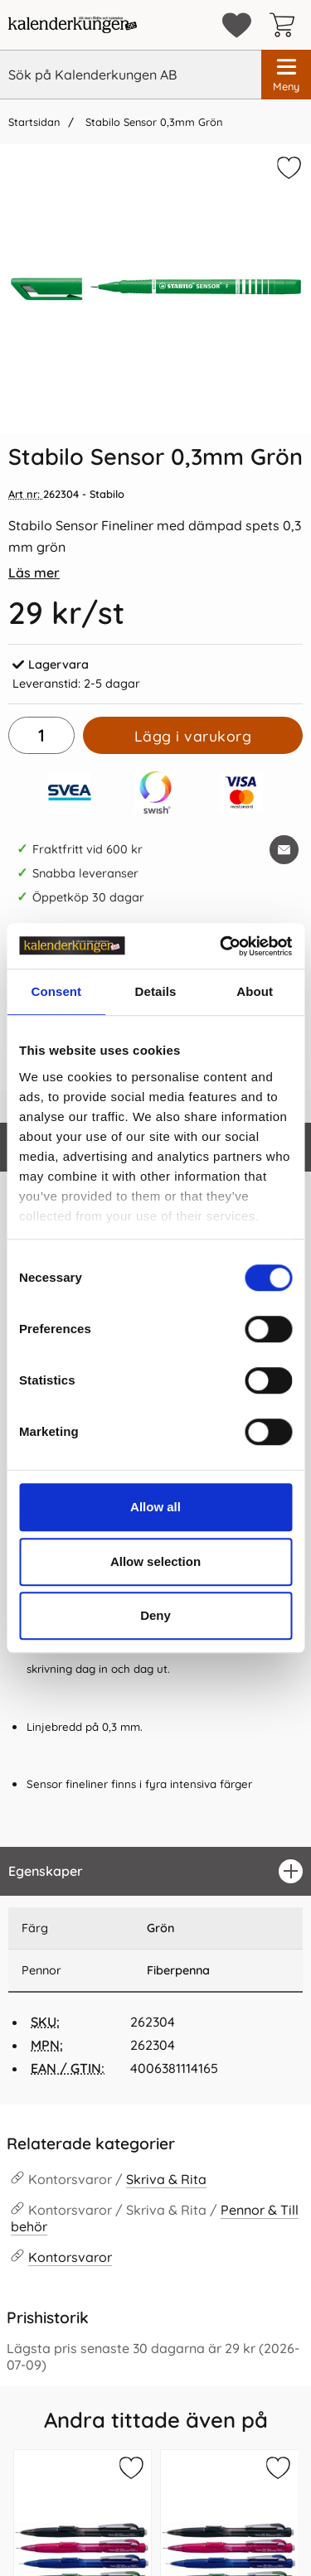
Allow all (155, 1507)
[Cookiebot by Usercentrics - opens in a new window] (221, 946)
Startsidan (34, 121)
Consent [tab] (56, 991)
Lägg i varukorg (193, 736)
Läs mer (34, 572)
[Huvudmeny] (286, 74)
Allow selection (155, 1561)
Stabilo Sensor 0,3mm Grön (152, 121)
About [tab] (254, 991)
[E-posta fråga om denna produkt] (284, 849)
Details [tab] (156, 991)
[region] (155, 1871)
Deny (155, 1615)
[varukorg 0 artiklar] (286, 25)
